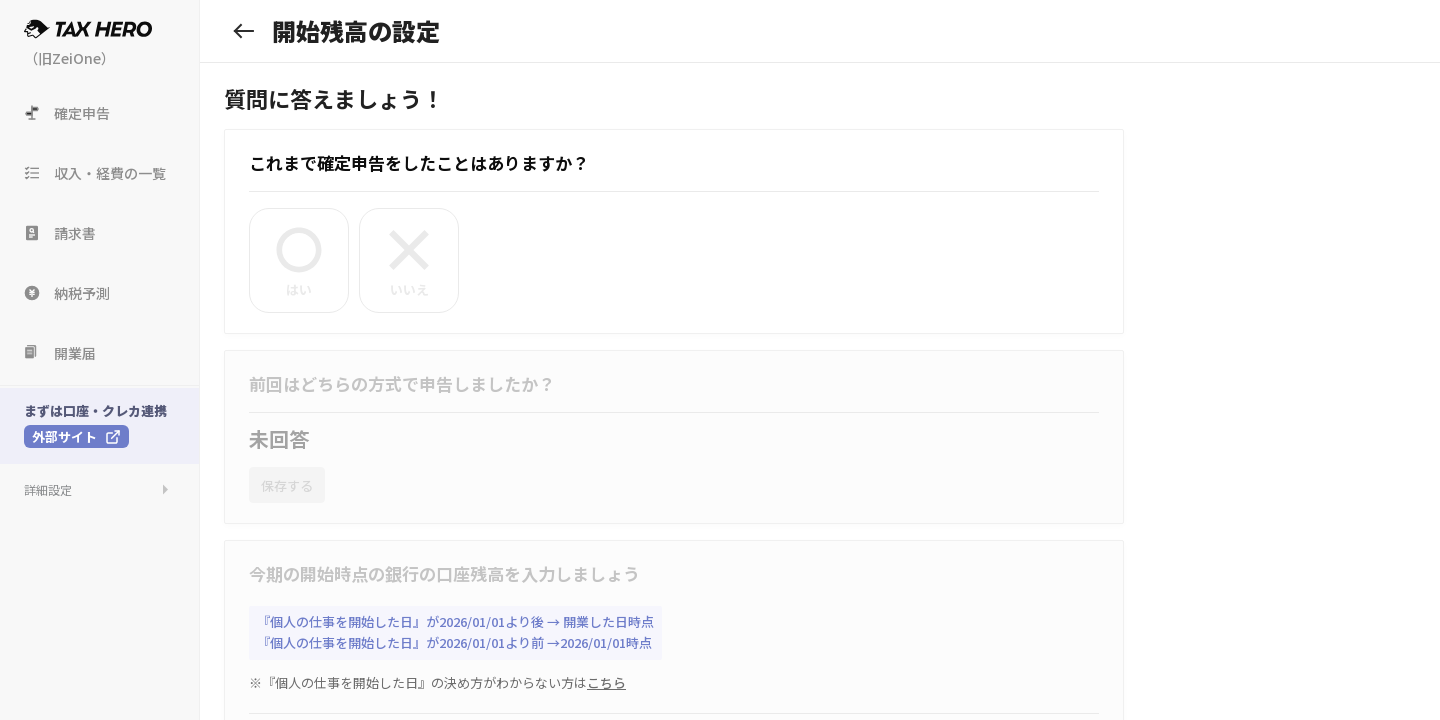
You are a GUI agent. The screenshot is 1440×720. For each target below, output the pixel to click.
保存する (287, 485)
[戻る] (244, 31)
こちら (606, 682)
